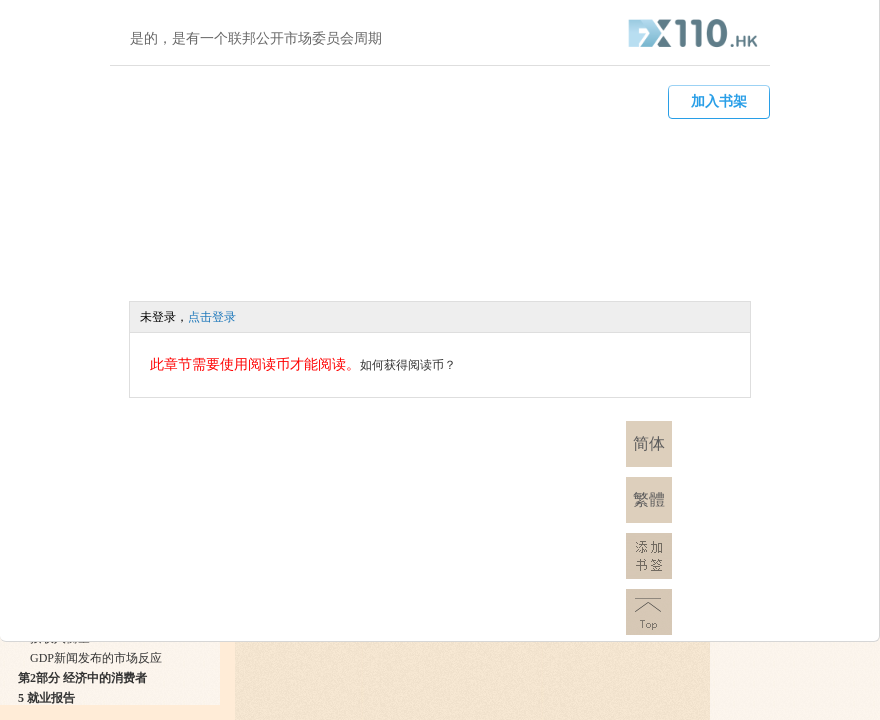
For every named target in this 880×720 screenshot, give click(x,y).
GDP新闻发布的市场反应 (96, 658)
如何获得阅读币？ (408, 365)
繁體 (649, 499)
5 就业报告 (46, 698)
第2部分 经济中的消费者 (82, 678)
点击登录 (212, 317)
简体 (649, 443)
